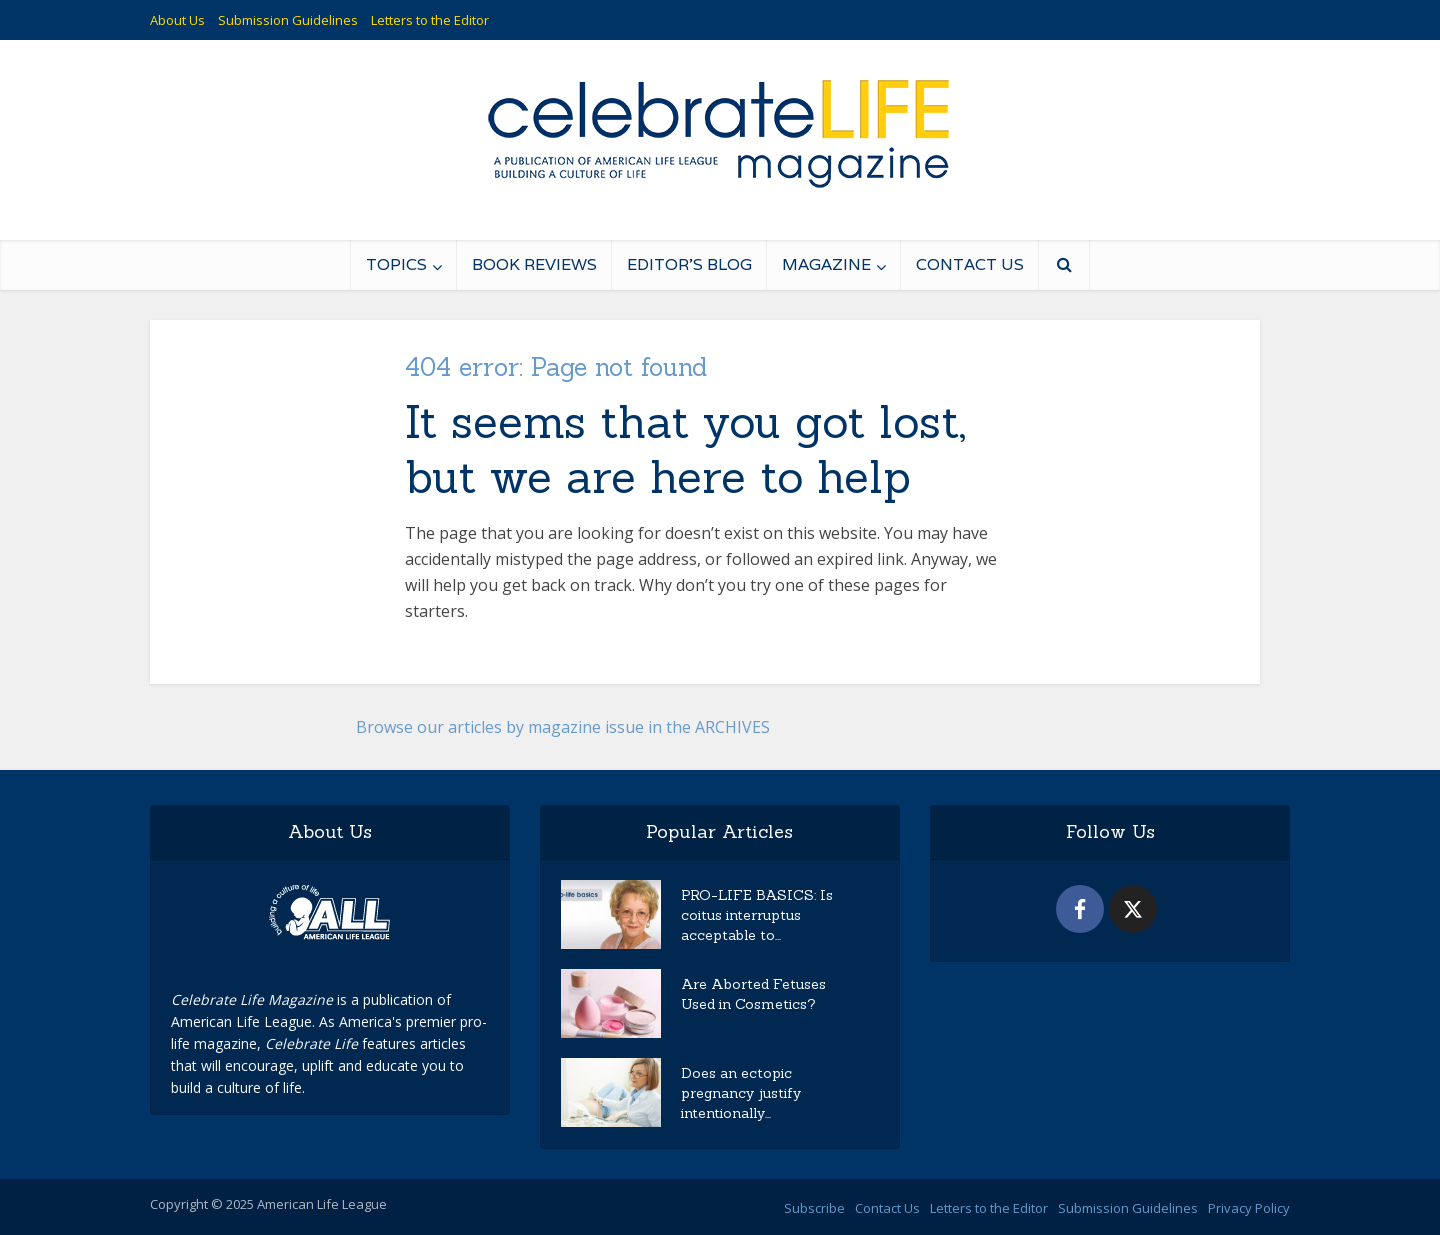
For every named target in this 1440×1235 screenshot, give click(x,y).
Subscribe (814, 1208)
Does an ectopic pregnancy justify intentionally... (741, 1093)
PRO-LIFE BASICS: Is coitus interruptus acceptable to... (757, 915)
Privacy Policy (1249, 1208)
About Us (177, 20)
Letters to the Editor (430, 20)
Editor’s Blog (689, 264)
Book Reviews (534, 264)
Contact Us (970, 264)
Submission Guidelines (288, 20)
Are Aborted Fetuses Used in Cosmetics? (753, 994)
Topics (396, 264)
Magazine (826, 264)
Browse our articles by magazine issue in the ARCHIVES (563, 727)
